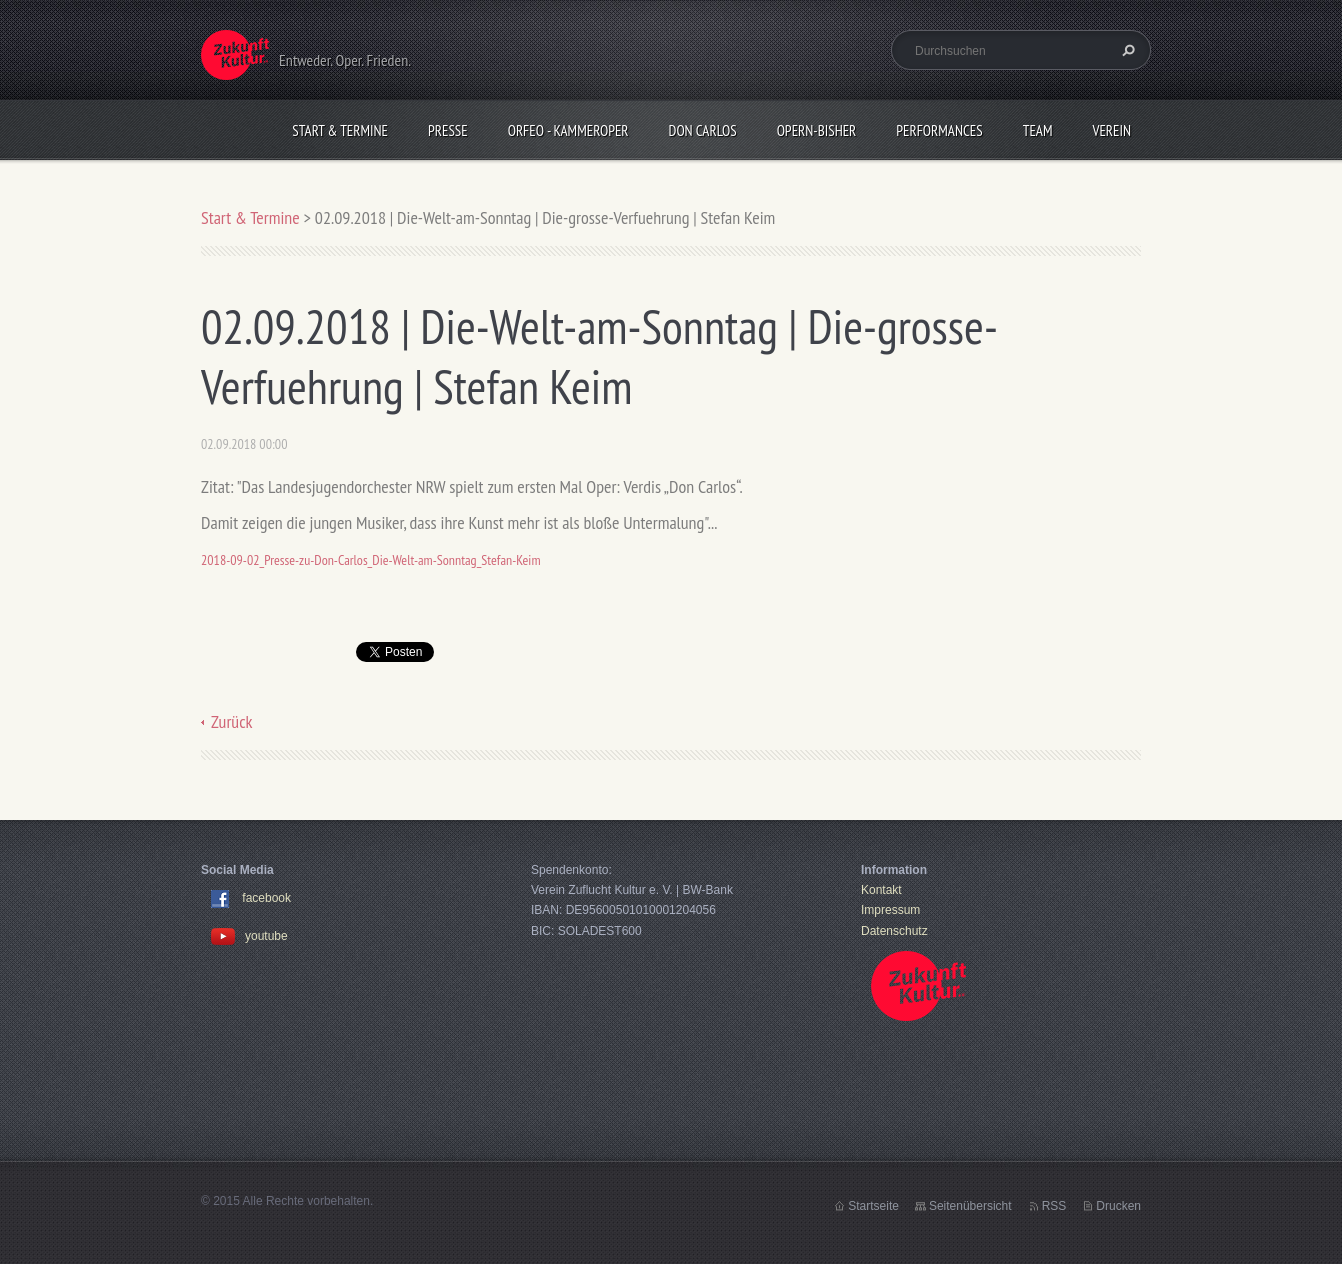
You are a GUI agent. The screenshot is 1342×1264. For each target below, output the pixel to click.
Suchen (1126, 50)
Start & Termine (340, 130)
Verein (1111, 130)
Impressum (890, 910)
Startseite (873, 1206)
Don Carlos (703, 130)
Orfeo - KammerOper (568, 130)
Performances (939, 130)
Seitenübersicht (970, 1206)
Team (1038, 130)
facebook (266, 898)
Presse (448, 130)
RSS (1054, 1206)
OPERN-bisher (817, 130)
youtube (249, 936)
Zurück (232, 721)
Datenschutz (894, 931)
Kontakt (881, 890)
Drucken (1118, 1206)
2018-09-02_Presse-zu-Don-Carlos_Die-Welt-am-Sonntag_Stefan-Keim (371, 560)
